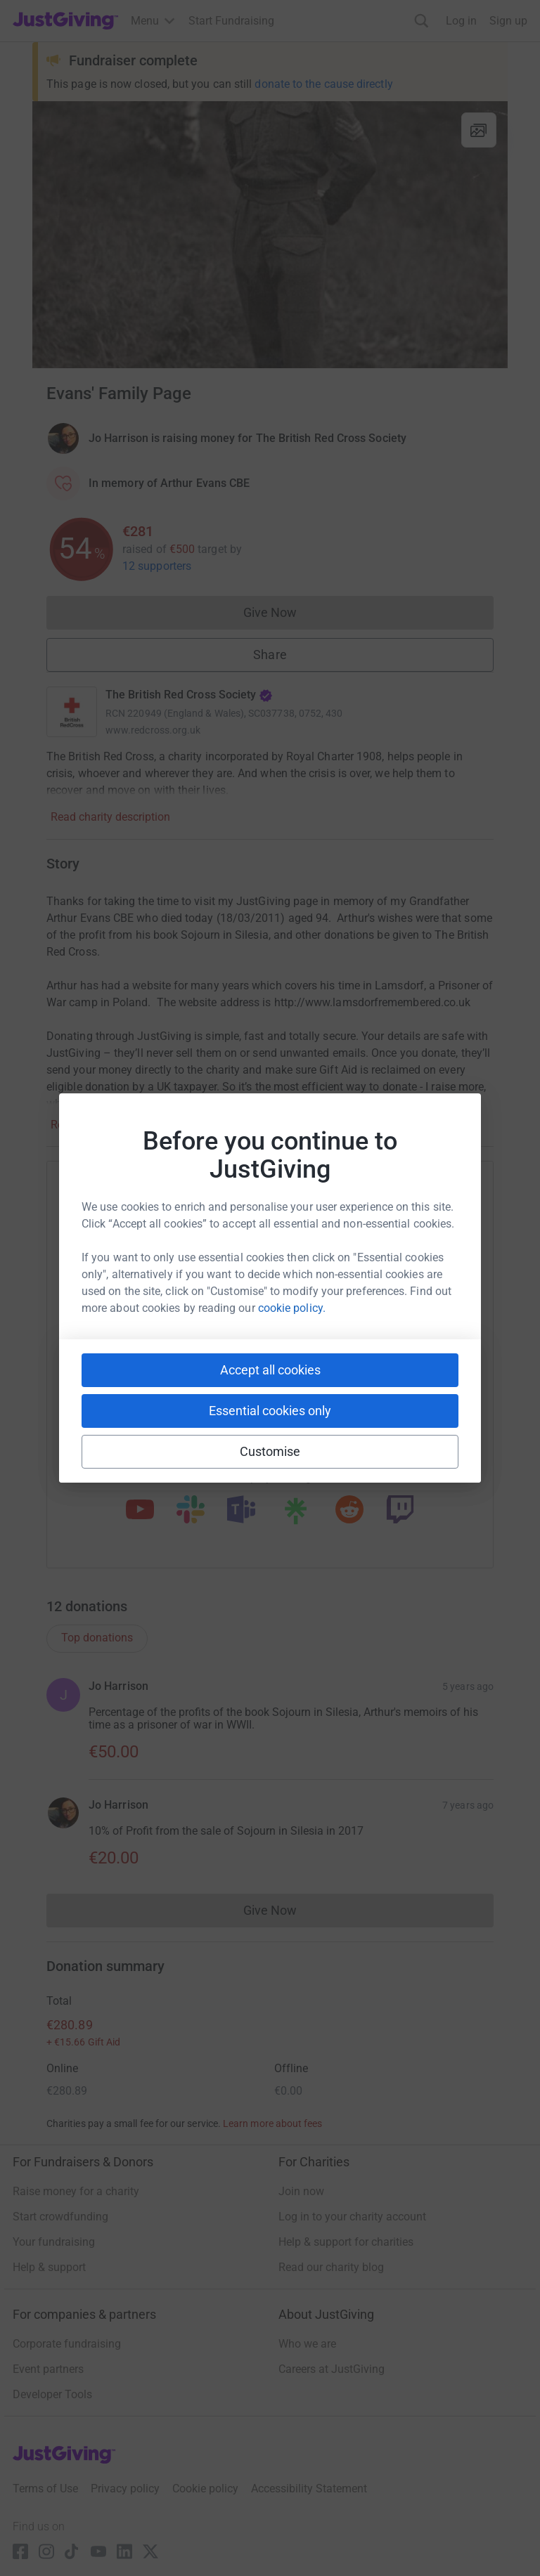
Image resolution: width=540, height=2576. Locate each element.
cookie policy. (292, 1308)
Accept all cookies (270, 1369)
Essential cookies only (270, 1410)
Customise (270, 1451)
